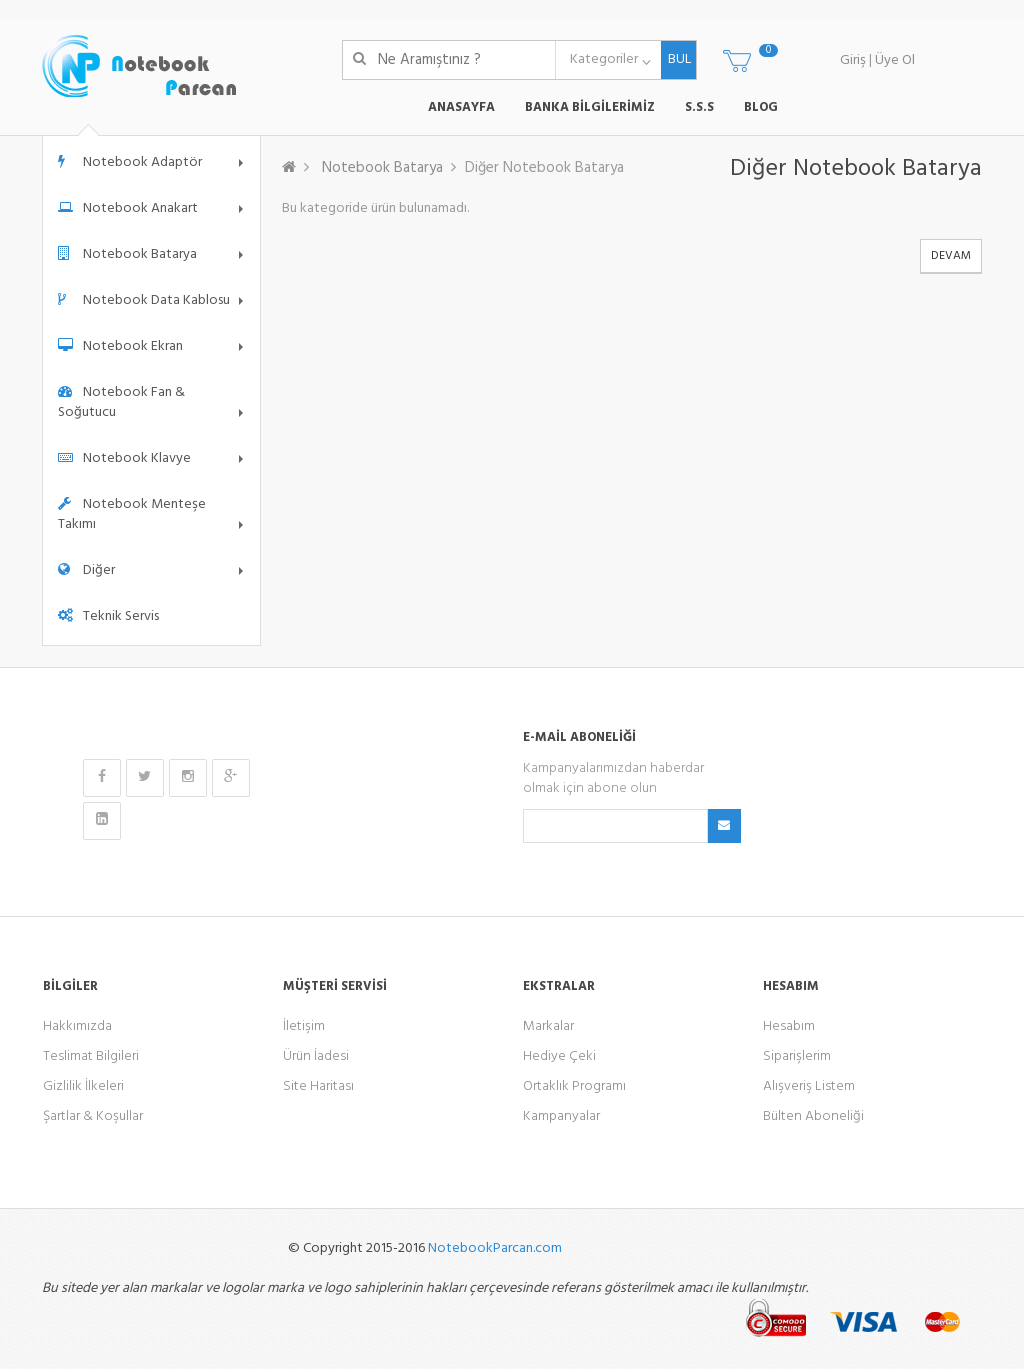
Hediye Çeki (559, 1056)
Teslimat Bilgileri (91, 1056)
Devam (951, 256)
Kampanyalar (561, 1116)
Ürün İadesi (316, 1056)
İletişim (304, 1026)
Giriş (853, 60)
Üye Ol (895, 60)
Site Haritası (318, 1086)
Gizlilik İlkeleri (83, 1086)
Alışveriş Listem (809, 1086)
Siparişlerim (797, 1056)
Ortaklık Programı (574, 1086)
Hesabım (789, 1026)
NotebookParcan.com (495, 1248)
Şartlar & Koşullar (93, 1116)
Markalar (548, 1026)
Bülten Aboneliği (813, 1116)
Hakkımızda (77, 1026)
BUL (676, 59)
